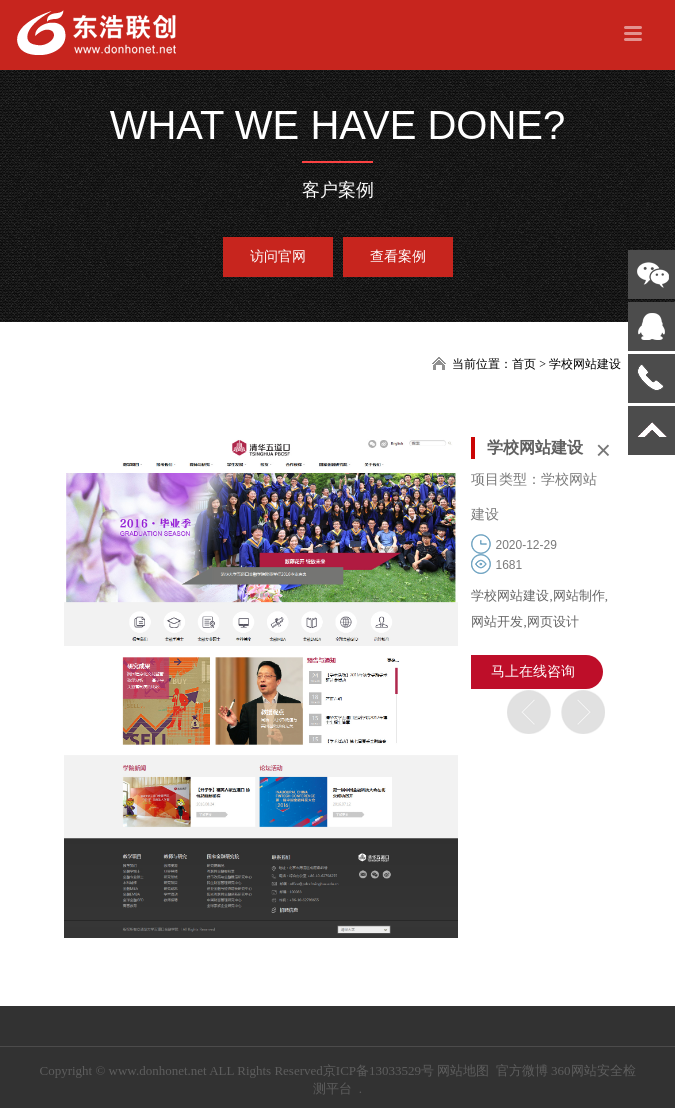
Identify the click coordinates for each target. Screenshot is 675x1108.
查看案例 (398, 256)
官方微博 (522, 1070)
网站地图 (463, 1070)
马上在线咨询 (533, 671)
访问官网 (278, 256)
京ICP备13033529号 (378, 1070)
